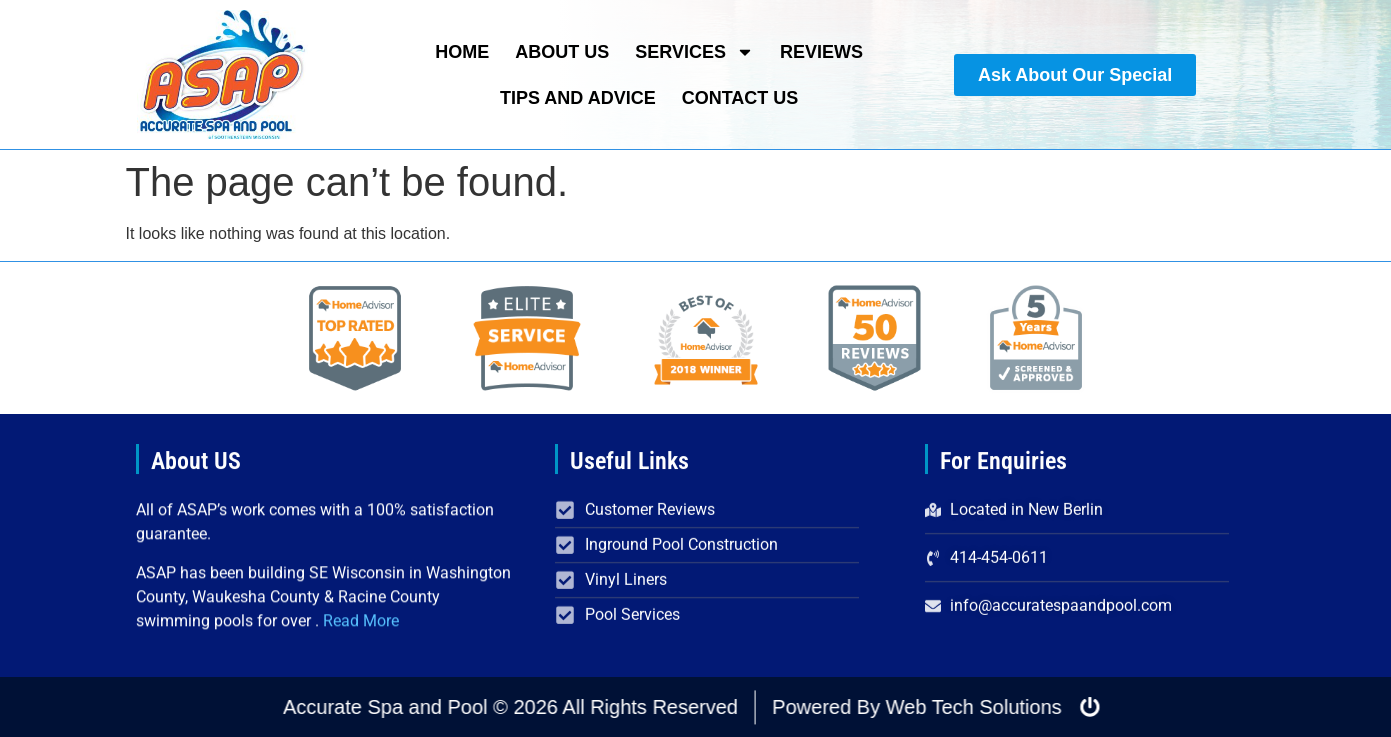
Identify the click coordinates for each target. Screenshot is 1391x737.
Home (462, 52)
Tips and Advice (578, 98)
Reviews (821, 52)
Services (694, 52)
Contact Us (740, 98)
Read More (361, 624)
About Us (562, 52)
